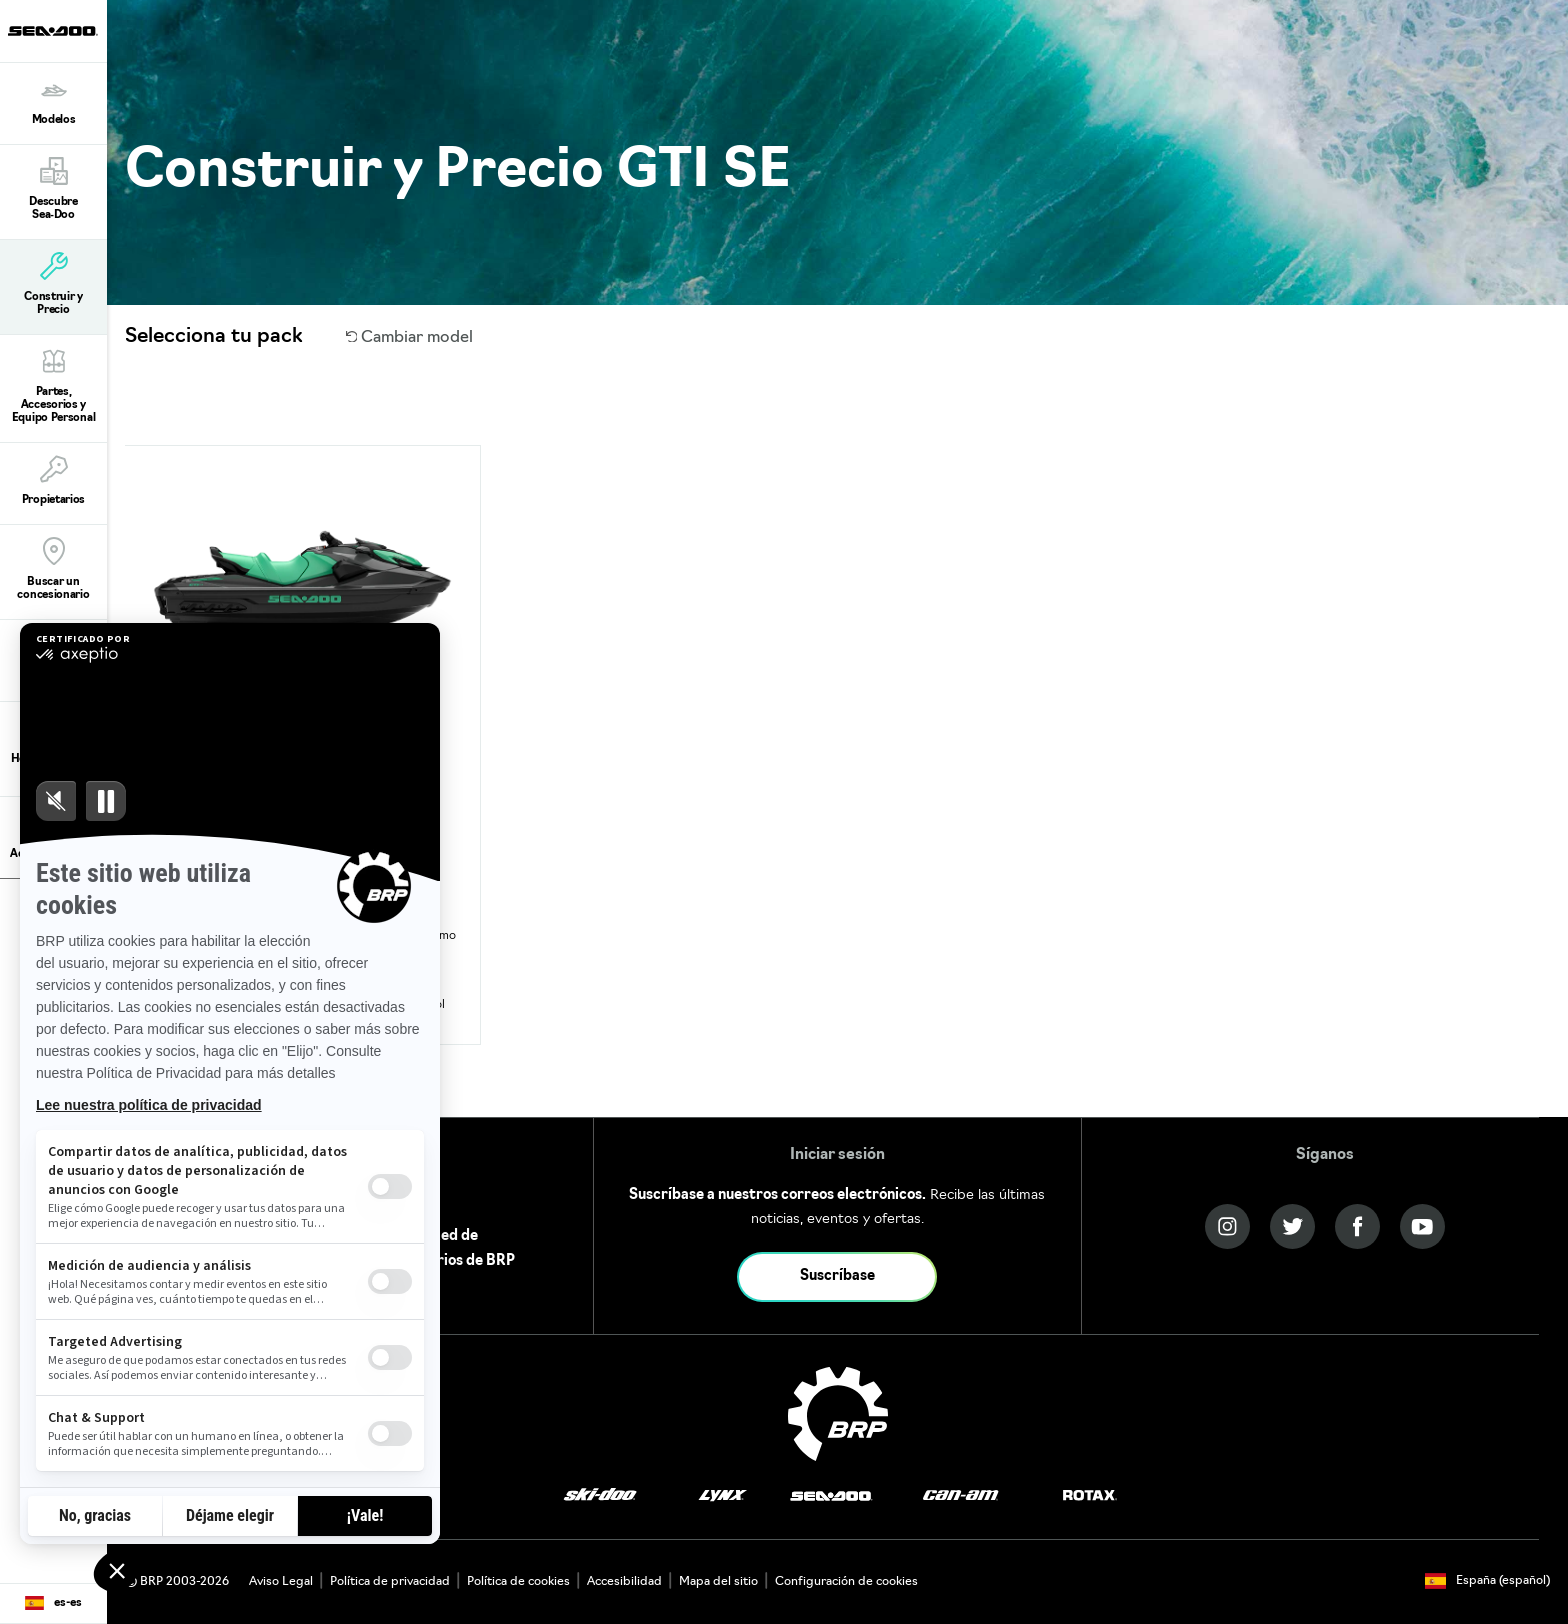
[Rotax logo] (1090, 1496)
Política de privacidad (390, 1582)
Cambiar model (410, 338)
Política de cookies (518, 1582)
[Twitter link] (1292, 1226)
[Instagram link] (1227, 1226)
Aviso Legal (281, 1582)
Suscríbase (837, 1276)
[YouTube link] (1422, 1226)
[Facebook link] (1357, 1226)
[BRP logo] (838, 1414)
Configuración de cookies (846, 1582)
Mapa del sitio (718, 1582)
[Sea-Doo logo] (53, 31)
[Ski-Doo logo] (600, 1496)
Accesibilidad (624, 1582)
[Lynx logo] (723, 1496)
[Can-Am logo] (960, 1496)
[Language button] (53, 1604)
